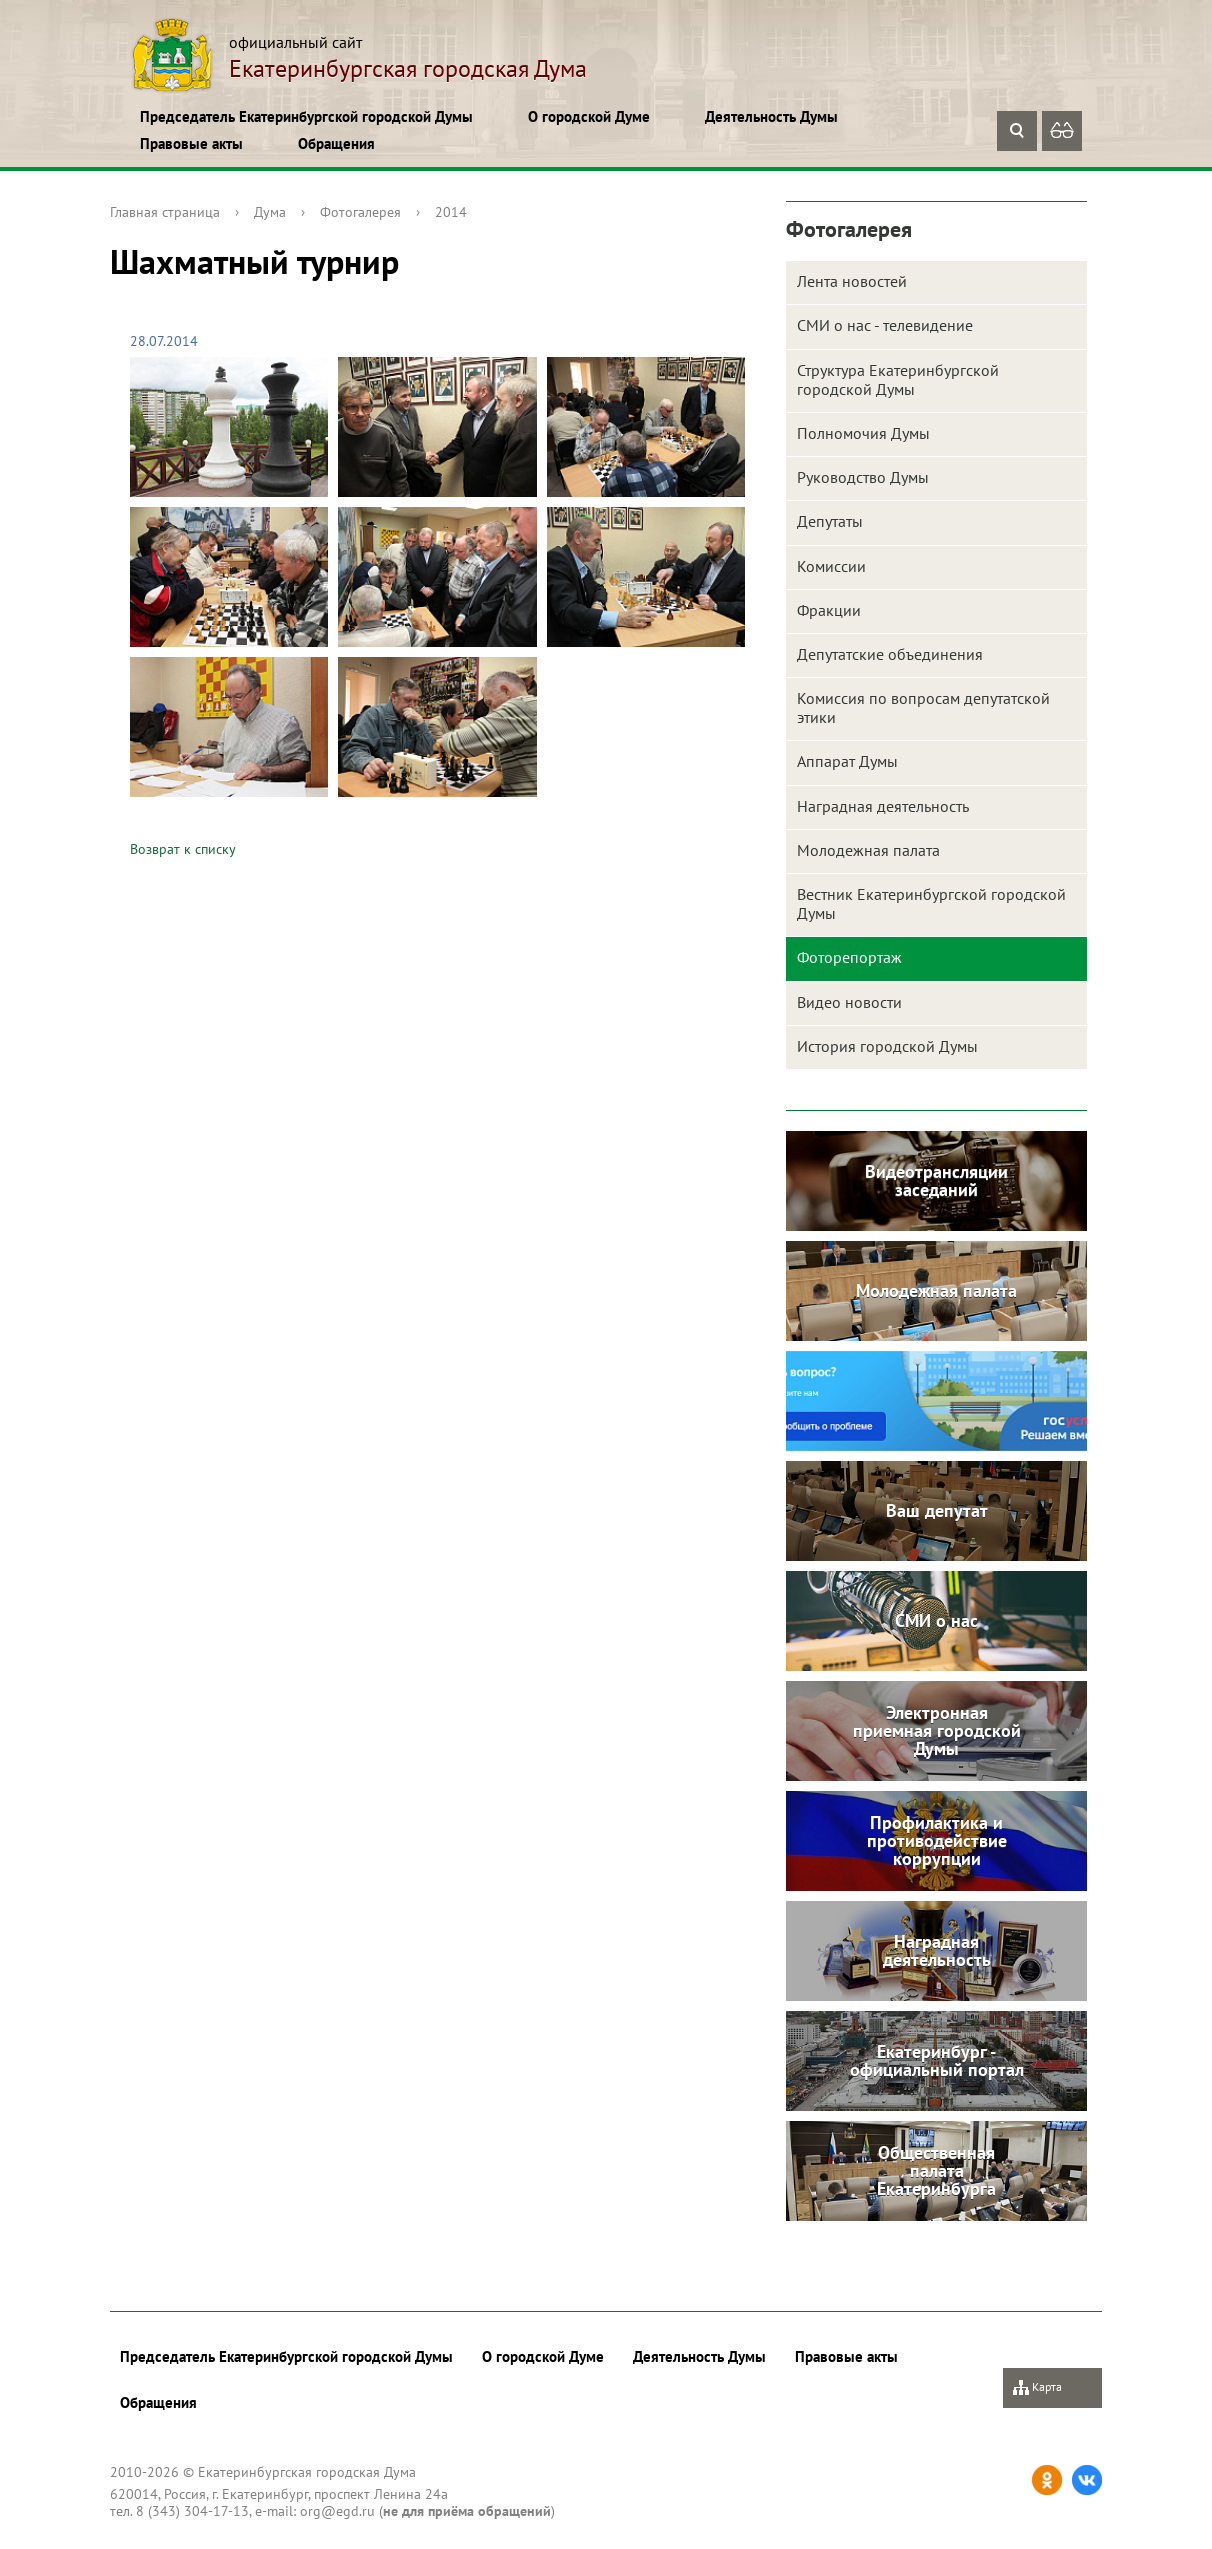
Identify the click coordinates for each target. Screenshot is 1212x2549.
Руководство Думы (863, 477)
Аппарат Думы (847, 761)
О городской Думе (589, 116)
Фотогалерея (360, 212)
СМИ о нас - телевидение (885, 325)
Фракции (829, 610)
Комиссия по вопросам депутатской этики (923, 707)
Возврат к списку (183, 849)
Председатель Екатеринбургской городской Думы (306, 116)
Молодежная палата (868, 850)
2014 (451, 212)
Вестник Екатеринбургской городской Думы (931, 903)
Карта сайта (1037, 2393)
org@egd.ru (337, 2511)
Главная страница (165, 212)
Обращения (336, 143)
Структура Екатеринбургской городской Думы (898, 379)
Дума (270, 212)
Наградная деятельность (883, 806)
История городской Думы (887, 1046)
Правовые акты (191, 143)
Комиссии (831, 566)
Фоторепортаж (849, 957)
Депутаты (830, 521)
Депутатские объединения (890, 654)
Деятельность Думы (771, 116)
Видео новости (849, 1002)
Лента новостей (852, 281)
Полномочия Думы (863, 433)
